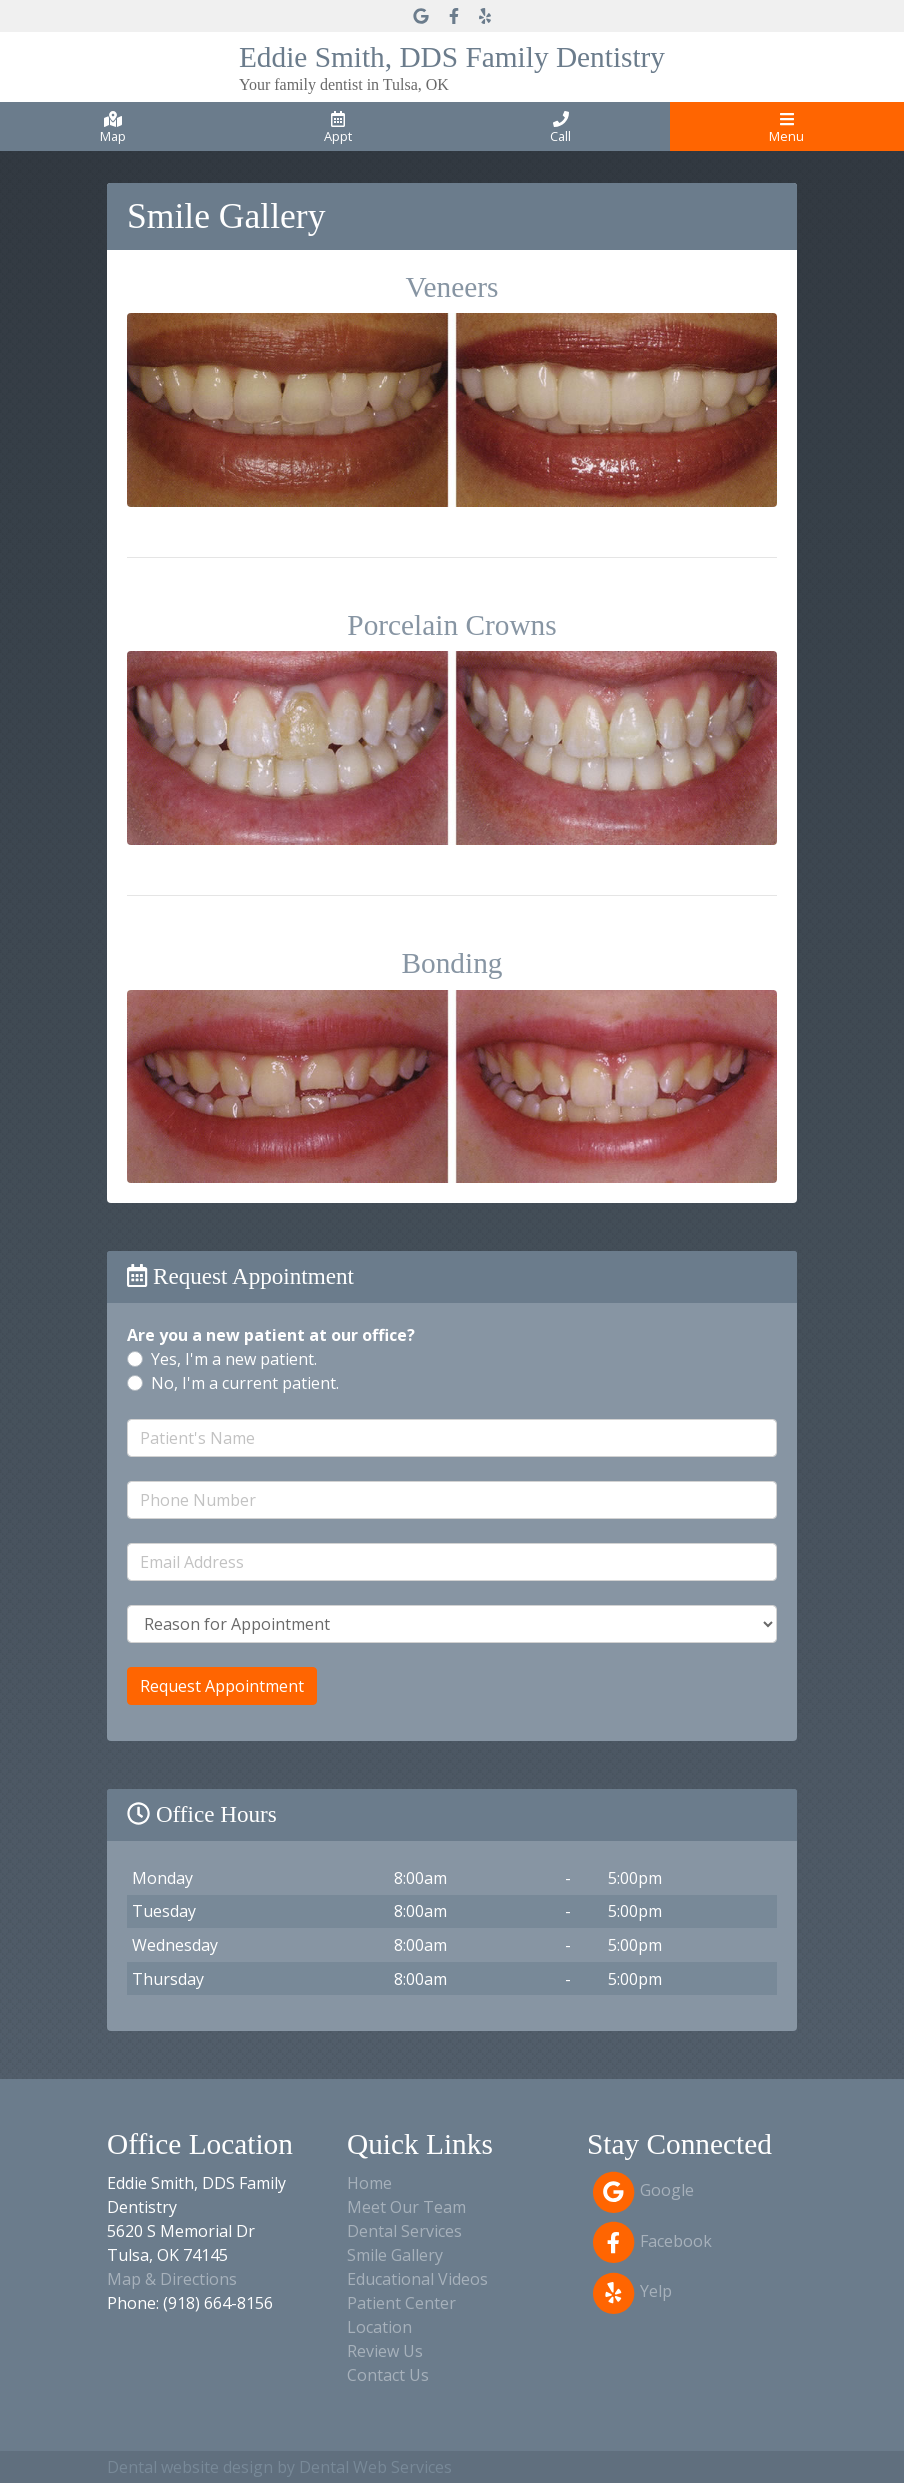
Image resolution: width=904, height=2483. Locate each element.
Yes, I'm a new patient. (234, 1359)
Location (379, 2327)
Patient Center (401, 2303)
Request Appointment (222, 1686)
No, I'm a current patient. (245, 1383)
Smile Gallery (395, 2255)
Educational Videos (417, 2279)
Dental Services (404, 2231)
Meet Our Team (406, 2207)
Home (369, 2183)
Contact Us (388, 2375)
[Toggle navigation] (787, 126)
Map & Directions (172, 2279)
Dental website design (190, 2467)
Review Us (385, 2351)
